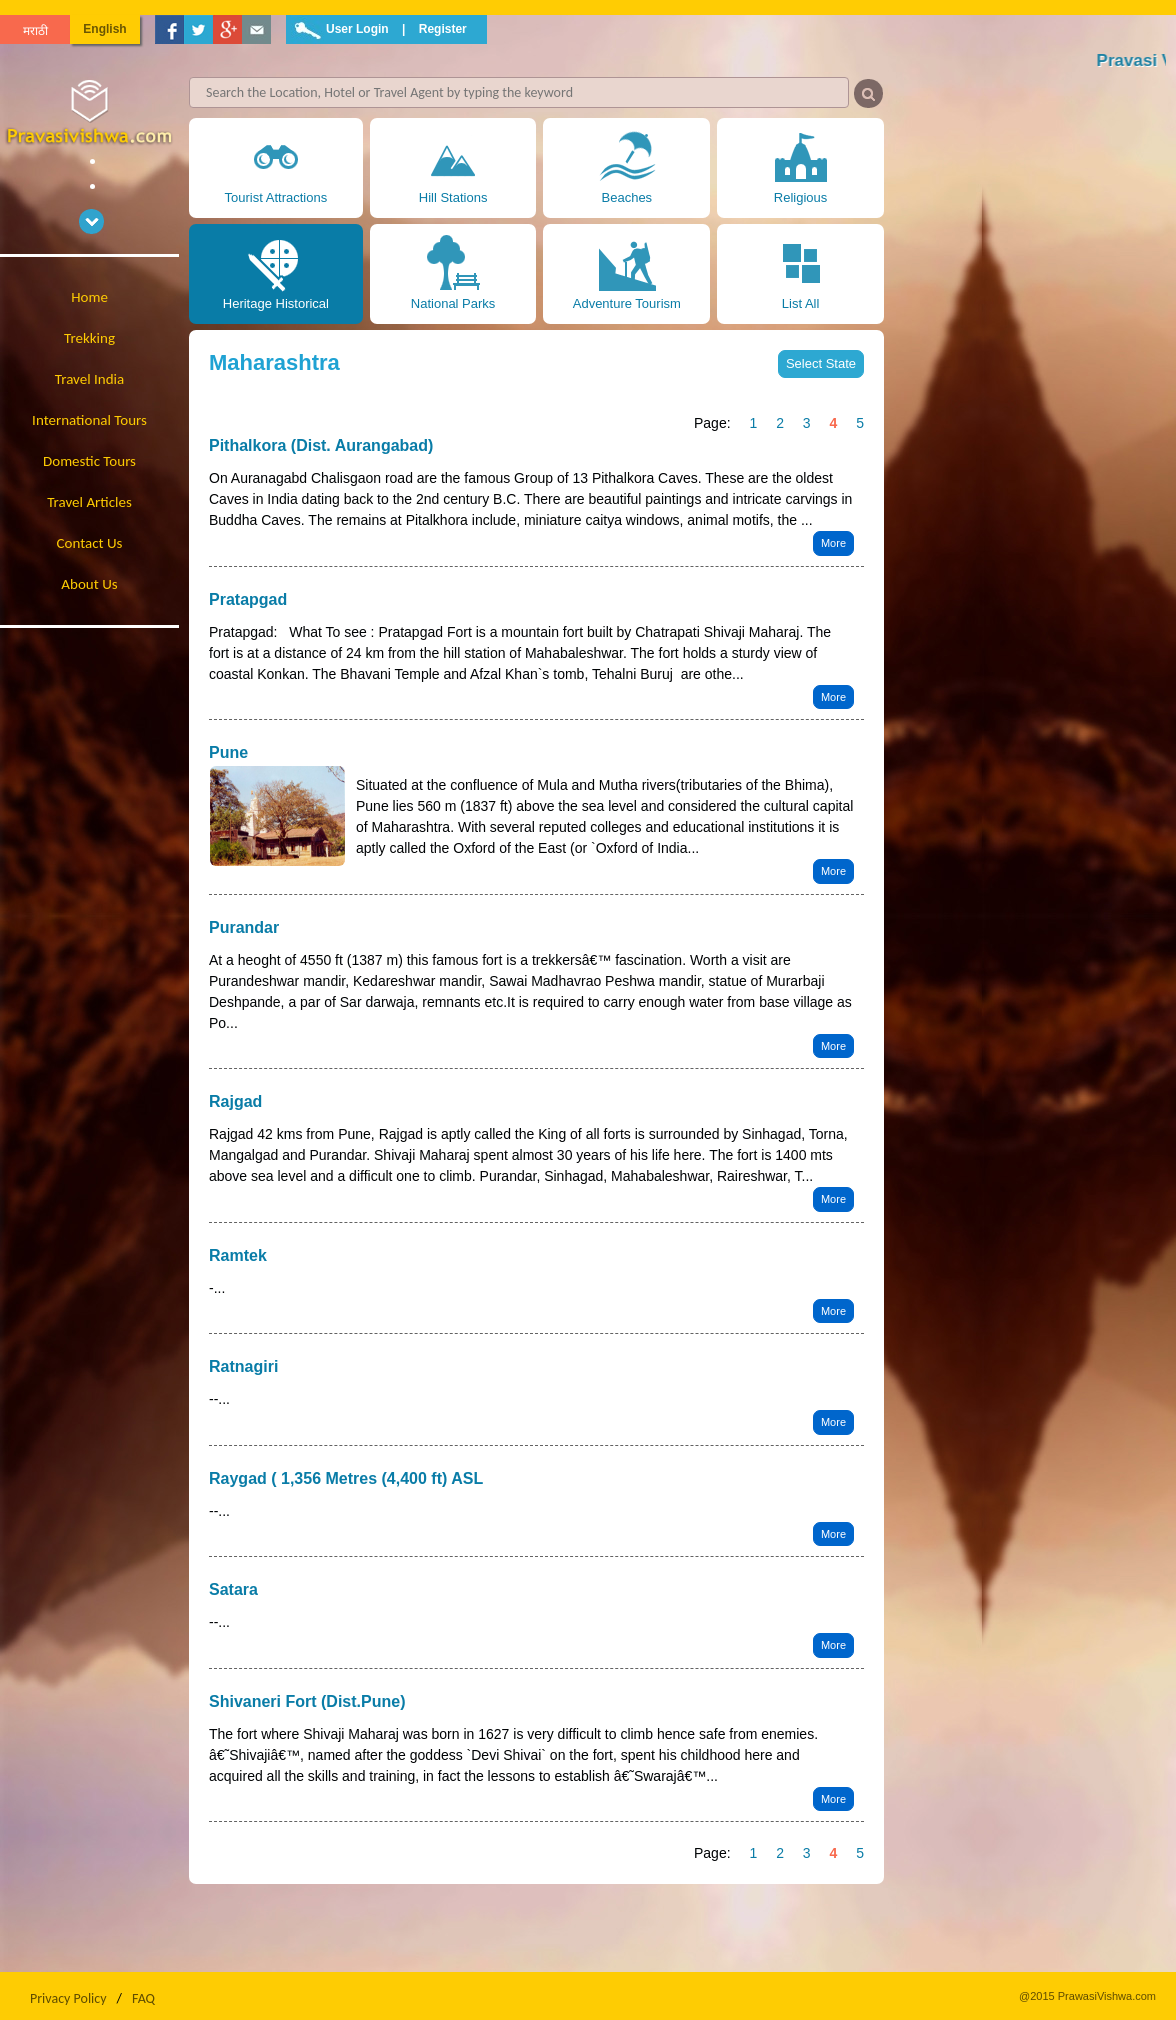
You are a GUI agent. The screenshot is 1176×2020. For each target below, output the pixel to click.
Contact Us (90, 543)
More (833, 543)
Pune (228, 752)
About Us (89, 584)
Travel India (89, 379)
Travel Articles (89, 502)
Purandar (244, 927)
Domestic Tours (89, 461)
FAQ (143, 1998)
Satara (233, 1589)
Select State (821, 363)
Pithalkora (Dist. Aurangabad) (321, 445)
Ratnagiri (243, 1366)
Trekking (89, 338)
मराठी (35, 31)
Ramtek (238, 1255)
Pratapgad (248, 599)
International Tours (89, 420)
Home (89, 297)
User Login (357, 29)
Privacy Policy (68, 1998)
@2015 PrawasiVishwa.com (1087, 1996)
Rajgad (235, 1101)
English (104, 29)
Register (443, 29)
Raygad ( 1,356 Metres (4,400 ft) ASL (346, 1478)
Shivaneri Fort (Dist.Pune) (307, 1701)
